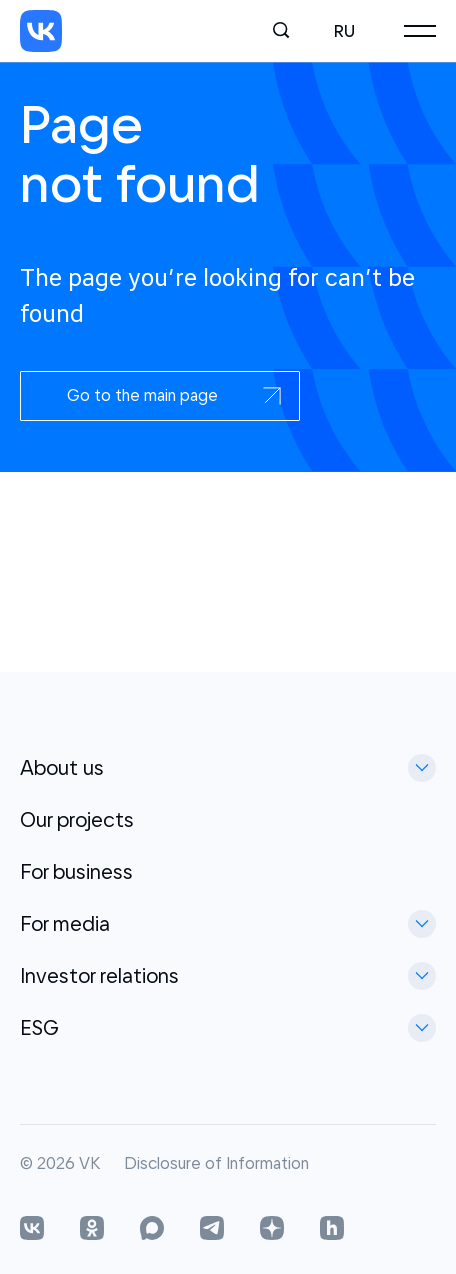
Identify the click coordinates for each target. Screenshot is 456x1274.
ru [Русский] (344, 31)
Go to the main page (174, 395)
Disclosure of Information (216, 1164)
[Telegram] (212, 1230)
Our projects (77, 819)
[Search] (282, 31)
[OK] (92, 1230)
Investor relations (99, 975)
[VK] (41, 31)
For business (76, 871)
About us (62, 767)
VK (89, 1164)
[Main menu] (420, 31)
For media (65, 923)
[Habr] (332, 1230)
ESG (39, 1027)
